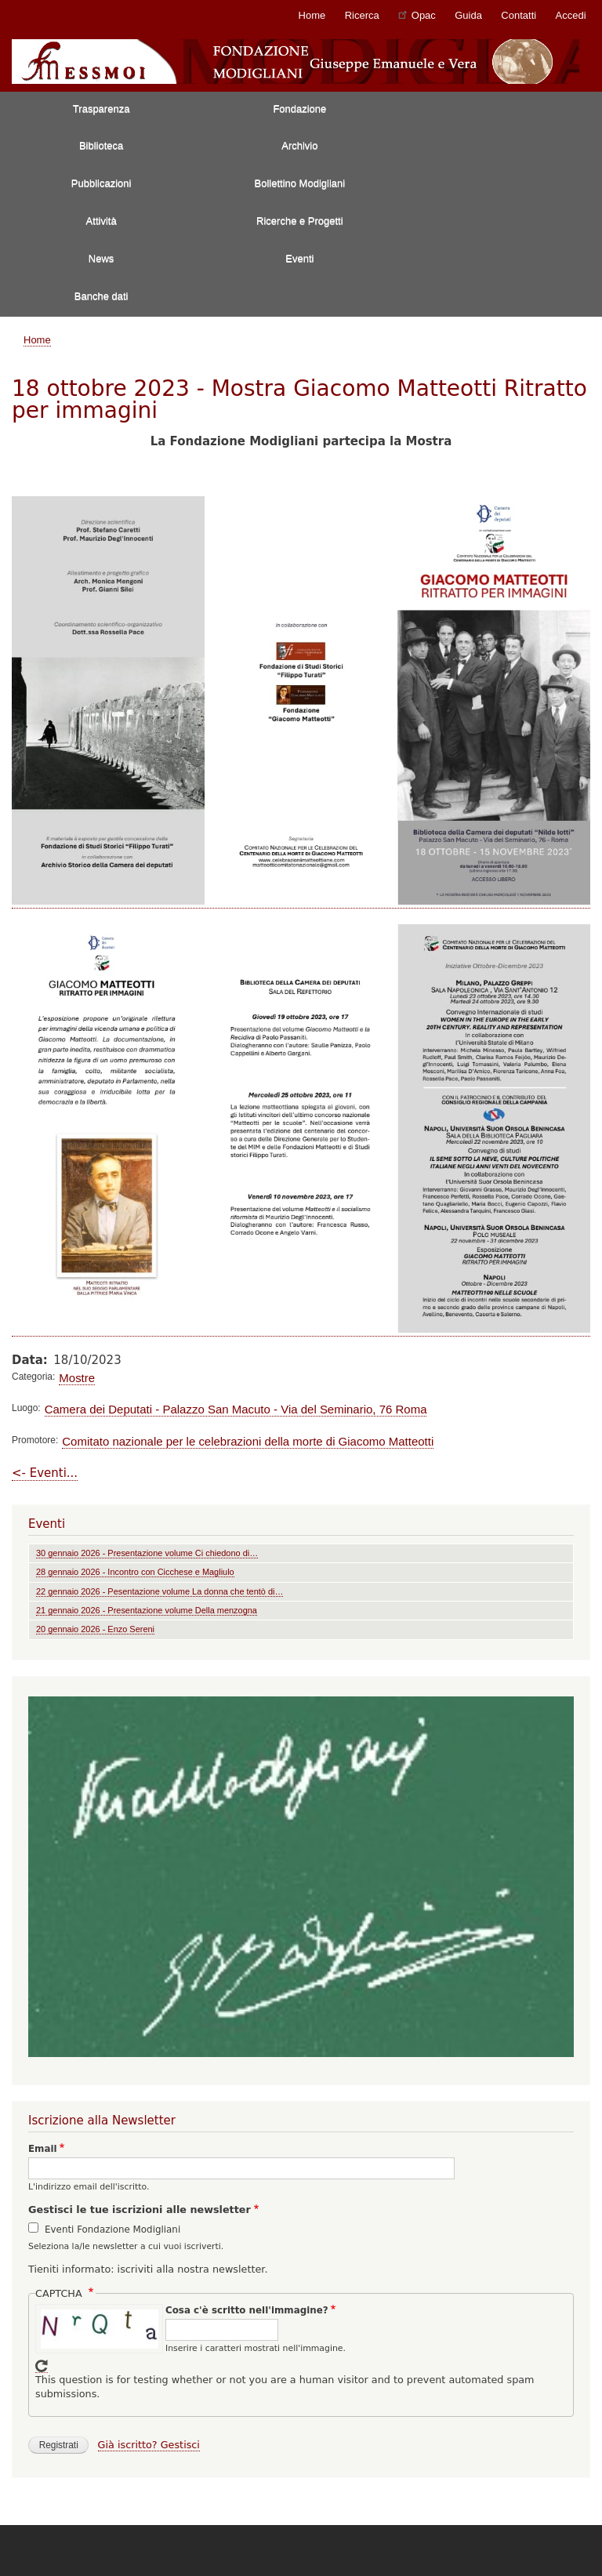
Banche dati (101, 296)
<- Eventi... (45, 1473)
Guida (468, 15)
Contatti (518, 15)
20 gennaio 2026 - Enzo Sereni (95, 1629)
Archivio (299, 145)
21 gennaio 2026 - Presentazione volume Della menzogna (146, 1610)
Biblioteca (101, 145)
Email (42, 2148)
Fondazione (299, 108)
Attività (101, 221)
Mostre (77, 1377)
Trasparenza (101, 108)
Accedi (571, 15)
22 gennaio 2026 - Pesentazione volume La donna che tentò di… (159, 1591)
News (101, 258)
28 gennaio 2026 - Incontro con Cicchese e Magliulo (135, 1571)
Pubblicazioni (101, 183)
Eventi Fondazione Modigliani (112, 2229)
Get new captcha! (41, 2366)
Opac (417, 14)
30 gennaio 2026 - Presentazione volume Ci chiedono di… (147, 1553)
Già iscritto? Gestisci (149, 2445)
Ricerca (362, 15)
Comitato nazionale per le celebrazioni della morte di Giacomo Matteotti (247, 1441)
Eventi (299, 258)
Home (312, 15)
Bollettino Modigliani (300, 183)
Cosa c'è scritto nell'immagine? (246, 2310)
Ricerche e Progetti (299, 221)
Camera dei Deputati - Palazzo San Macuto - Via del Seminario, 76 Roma (236, 1409)
